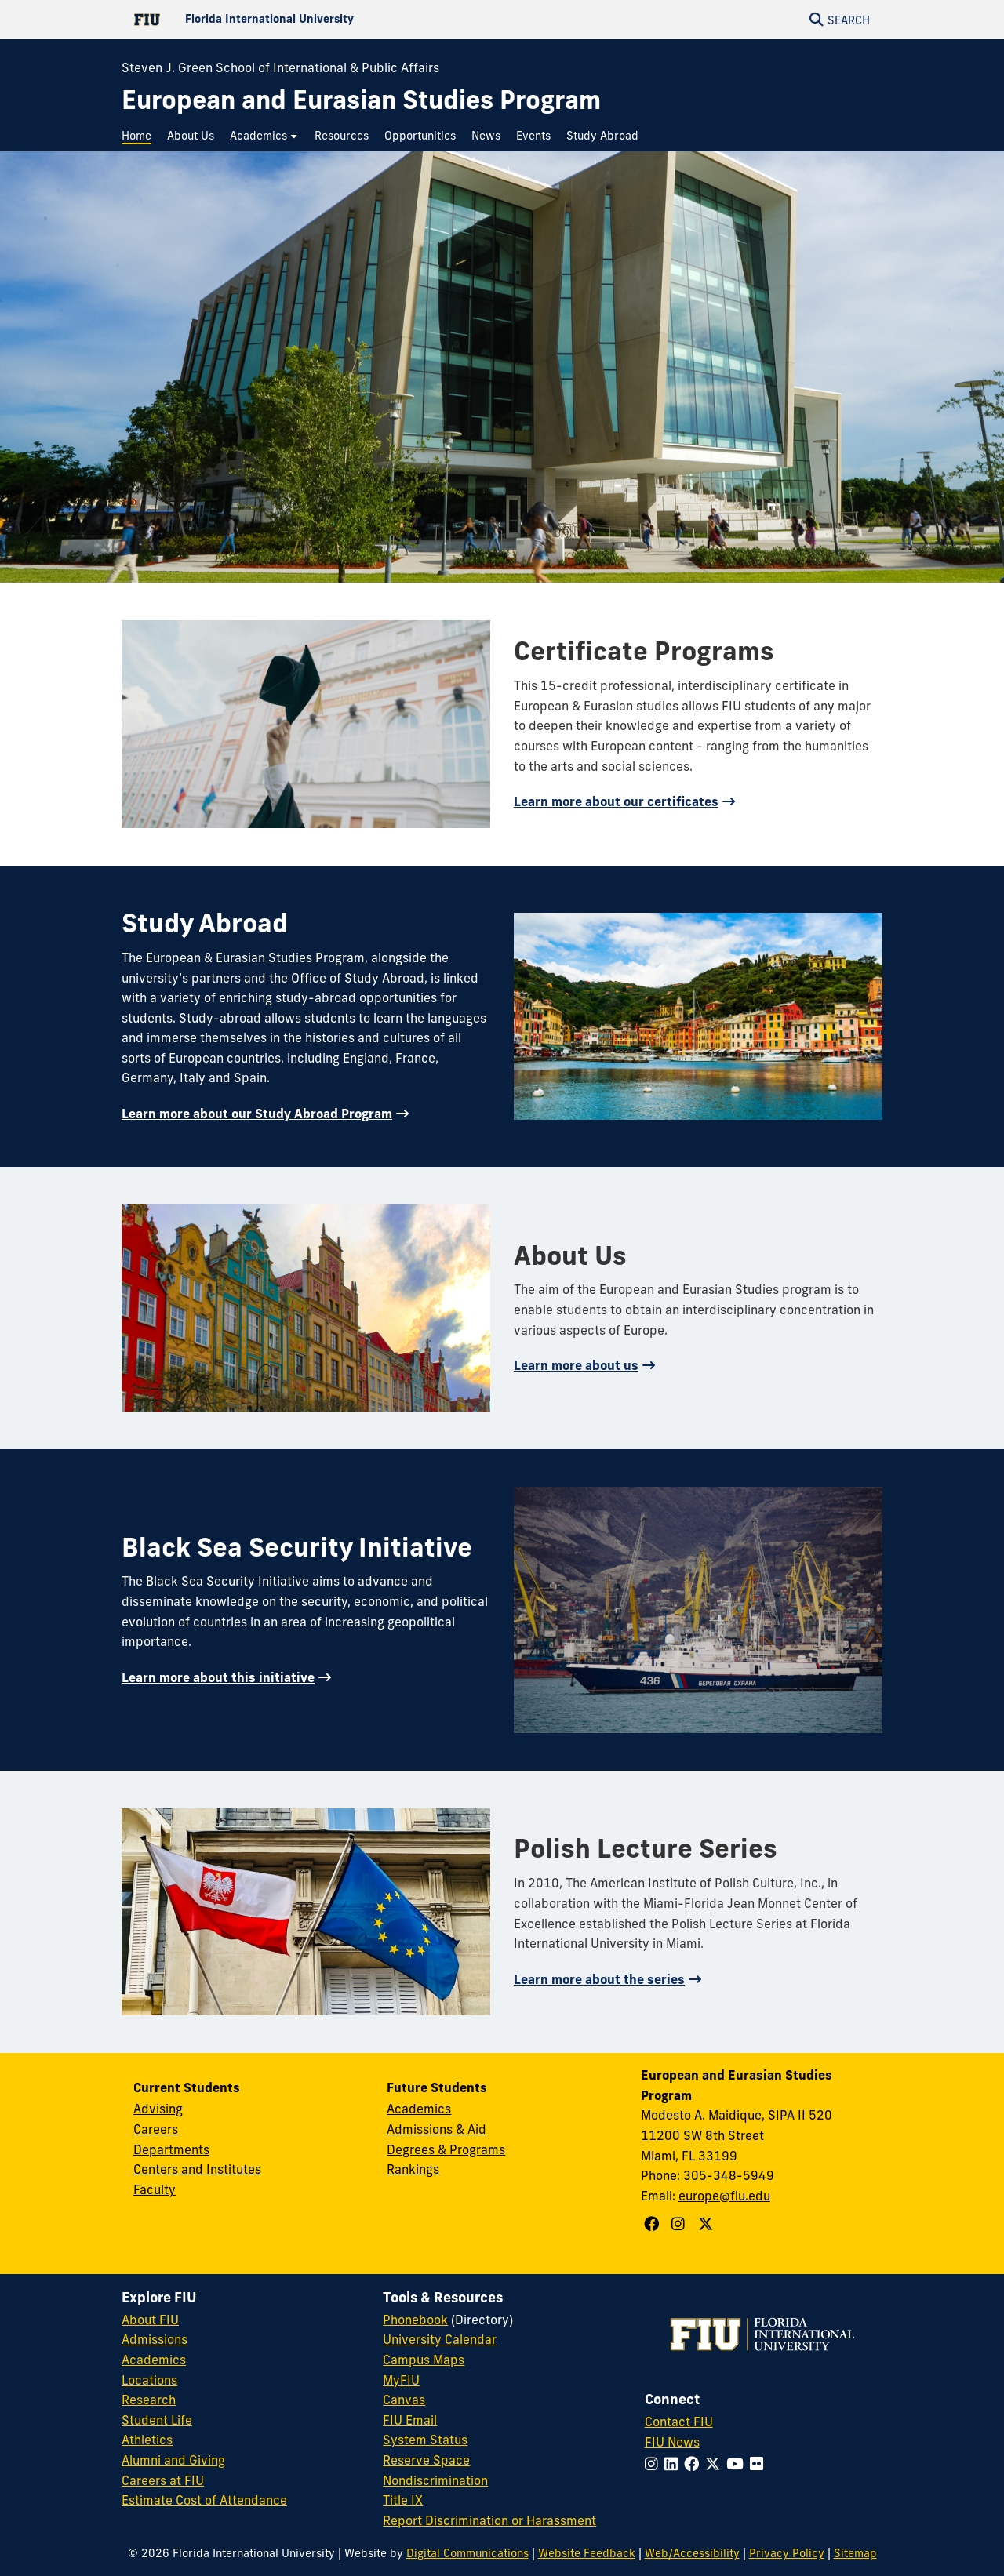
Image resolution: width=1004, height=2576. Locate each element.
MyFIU (401, 2380)
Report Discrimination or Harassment (489, 2520)
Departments (171, 2149)
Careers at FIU (163, 2480)
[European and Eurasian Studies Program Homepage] (361, 100)
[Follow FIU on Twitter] (715, 2464)
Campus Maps (423, 2359)
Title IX (403, 2500)
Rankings (413, 2169)
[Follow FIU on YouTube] (738, 2464)
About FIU (150, 2319)
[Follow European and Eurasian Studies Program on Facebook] (653, 2223)
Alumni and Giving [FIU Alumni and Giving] (173, 2460)
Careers (155, 2129)
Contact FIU (679, 2421)
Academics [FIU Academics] (154, 2359)
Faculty (154, 2189)
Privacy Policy (786, 2553)
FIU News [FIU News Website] (672, 2442)
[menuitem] (140, 136)
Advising (158, 2108)
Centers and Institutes (197, 2169)
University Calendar (440, 2339)
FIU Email (410, 2420)
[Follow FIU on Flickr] (759, 2464)
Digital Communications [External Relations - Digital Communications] (467, 2553)
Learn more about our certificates (616, 801)
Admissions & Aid (436, 2129)
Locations (149, 2380)
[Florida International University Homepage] (312, 19)
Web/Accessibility (692, 2553)
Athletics (147, 2439)
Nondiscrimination (435, 2480)
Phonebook (415, 2319)
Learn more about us (576, 1365)
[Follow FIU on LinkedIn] (674, 2464)
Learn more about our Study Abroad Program (257, 1113)
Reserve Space (426, 2460)
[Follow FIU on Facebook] (694, 2464)
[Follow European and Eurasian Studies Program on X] (707, 2223)
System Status (425, 2439)
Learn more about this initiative (218, 1677)
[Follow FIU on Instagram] (654, 2464)
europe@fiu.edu (724, 2196)
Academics (419, 2108)
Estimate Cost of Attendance (204, 2500)
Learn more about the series (599, 1979)
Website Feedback (586, 2553)
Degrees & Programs (446, 2149)
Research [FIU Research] (149, 2399)
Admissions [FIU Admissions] (154, 2339)
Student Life (157, 2420)
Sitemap (855, 2553)
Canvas (404, 2399)
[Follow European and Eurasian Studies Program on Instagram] (680, 2223)
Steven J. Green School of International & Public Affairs (280, 67)
